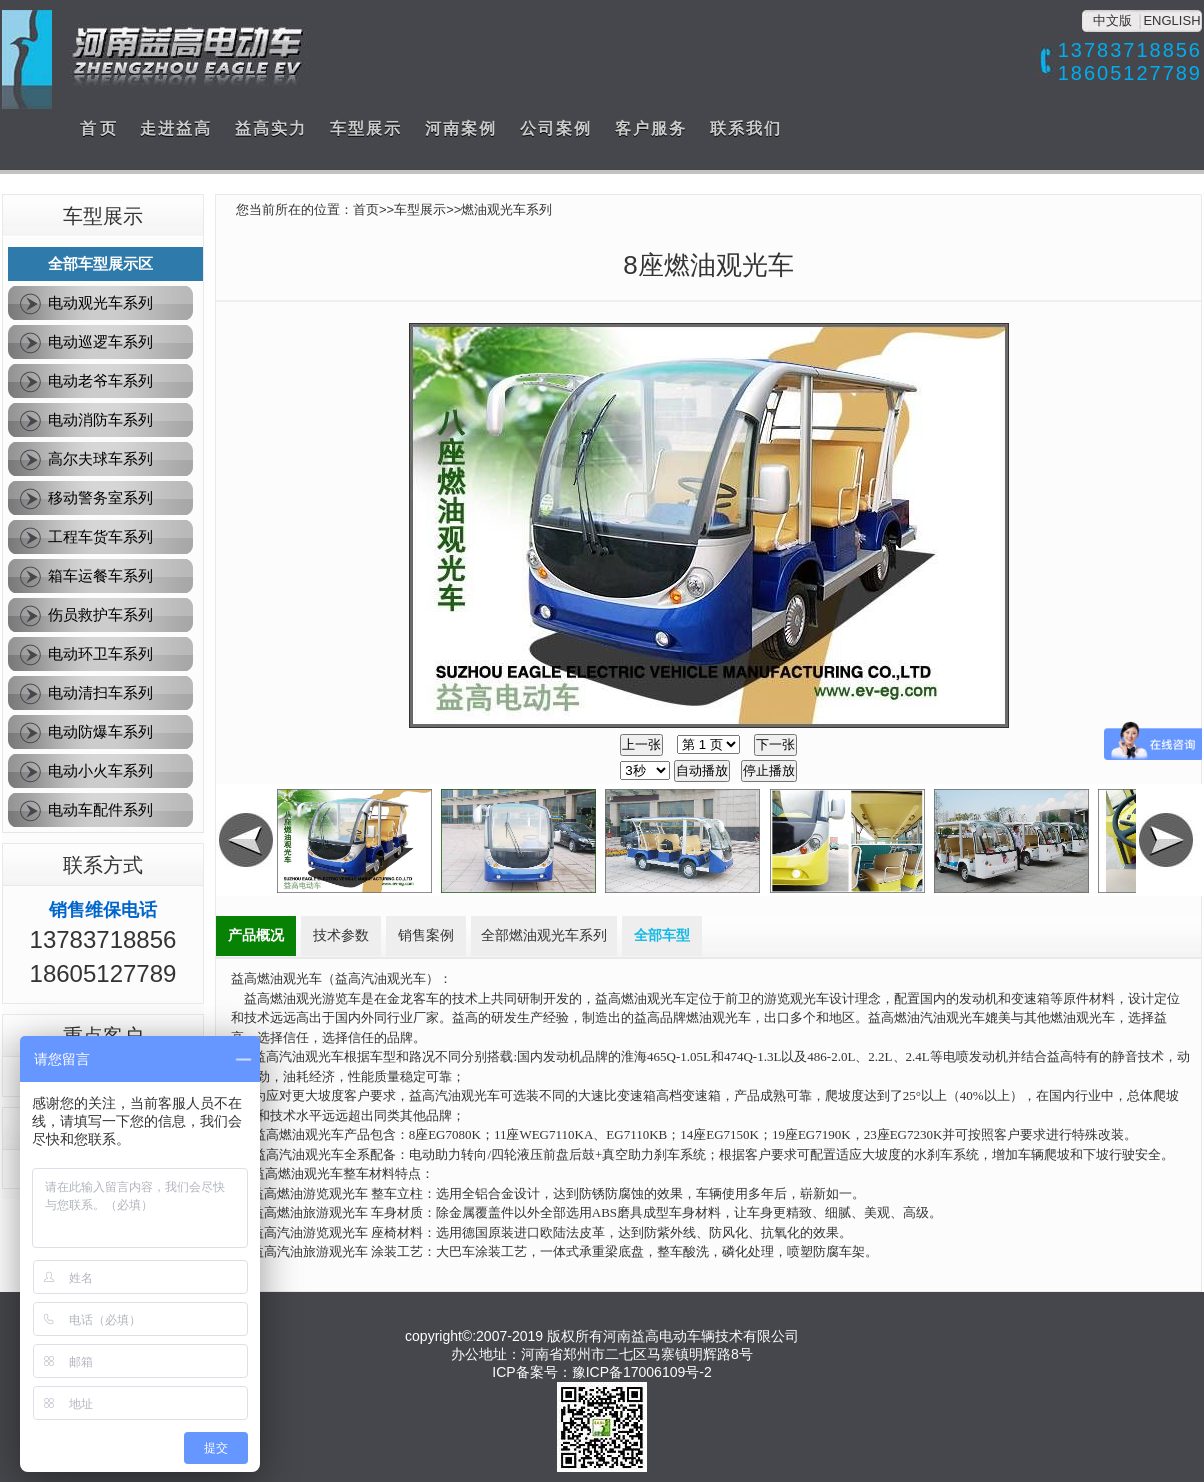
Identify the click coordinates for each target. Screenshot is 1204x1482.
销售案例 (426, 935)
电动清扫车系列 (100, 692)
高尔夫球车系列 (100, 458)
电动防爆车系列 (100, 731)
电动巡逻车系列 (100, 341)
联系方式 (103, 865)
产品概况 (256, 935)
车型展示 (366, 128)
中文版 (1112, 20)
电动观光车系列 (100, 302)
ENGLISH (1171, 20)
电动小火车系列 (100, 770)
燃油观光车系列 (506, 209)
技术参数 (341, 935)
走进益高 (176, 128)
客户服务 (651, 128)
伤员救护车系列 (100, 614)
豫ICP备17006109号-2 (642, 1372)
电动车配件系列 (100, 809)
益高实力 (271, 128)
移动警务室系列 (100, 497)
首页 (366, 209)
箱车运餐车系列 (100, 575)
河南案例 (461, 128)
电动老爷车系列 (100, 380)
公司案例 (556, 128)
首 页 (98, 128)
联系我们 (746, 128)
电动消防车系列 (100, 419)
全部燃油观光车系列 (544, 935)
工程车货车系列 (100, 536)
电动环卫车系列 (100, 653)
